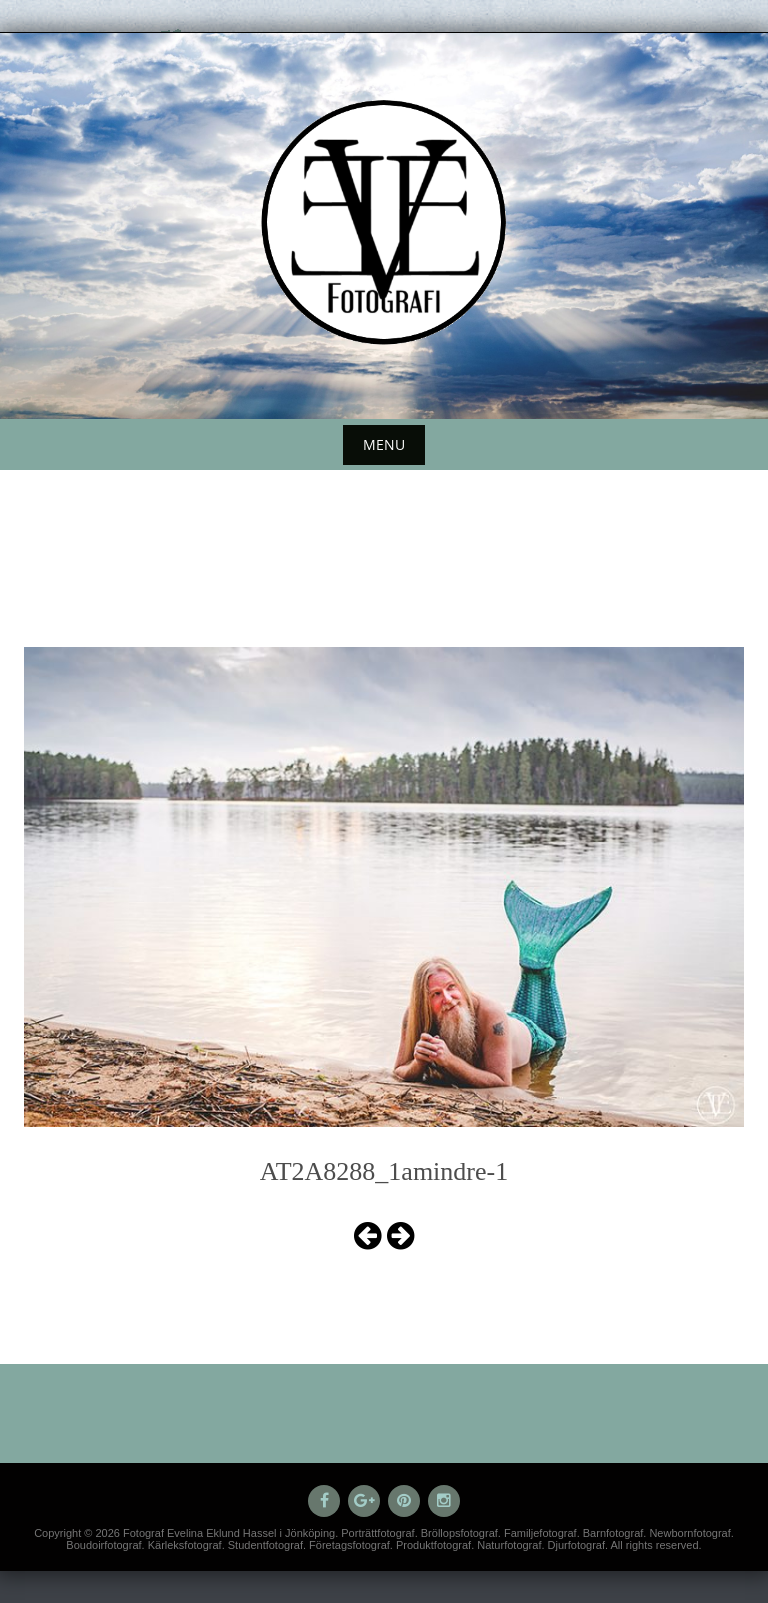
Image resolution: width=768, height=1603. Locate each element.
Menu (384, 444)
